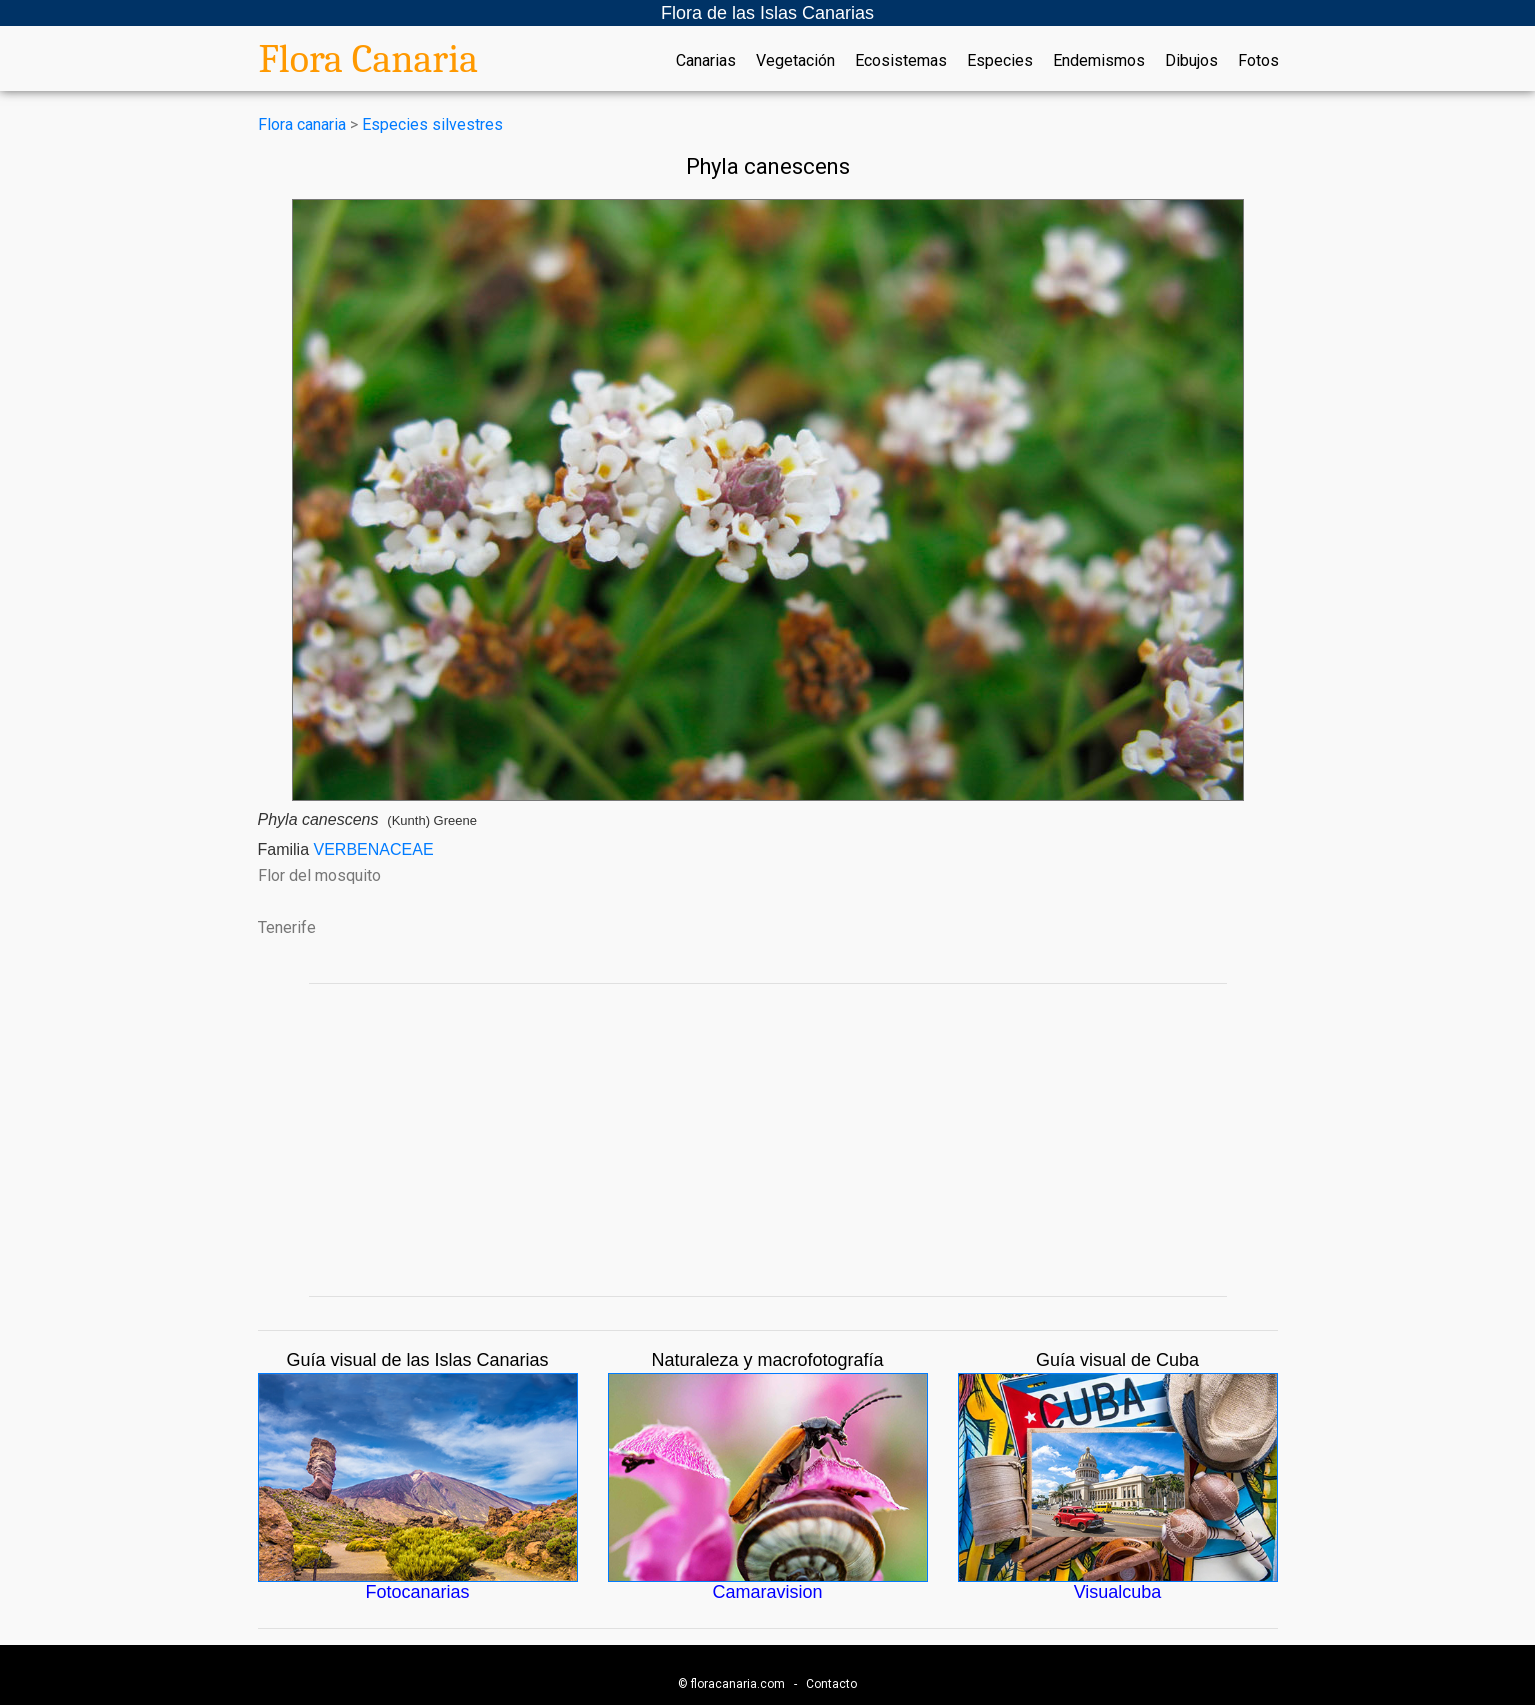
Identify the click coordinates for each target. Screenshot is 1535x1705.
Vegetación (795, 61)
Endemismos (1099, 61)
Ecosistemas (901, 61)
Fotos (1258, 61)
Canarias (706, 61)
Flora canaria (302, 124)
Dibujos (1191, 61)
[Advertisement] (768, 1140)
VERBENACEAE (374, 849)
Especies (1000, 61)
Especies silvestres (432, 124)
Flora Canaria (369, 59)
